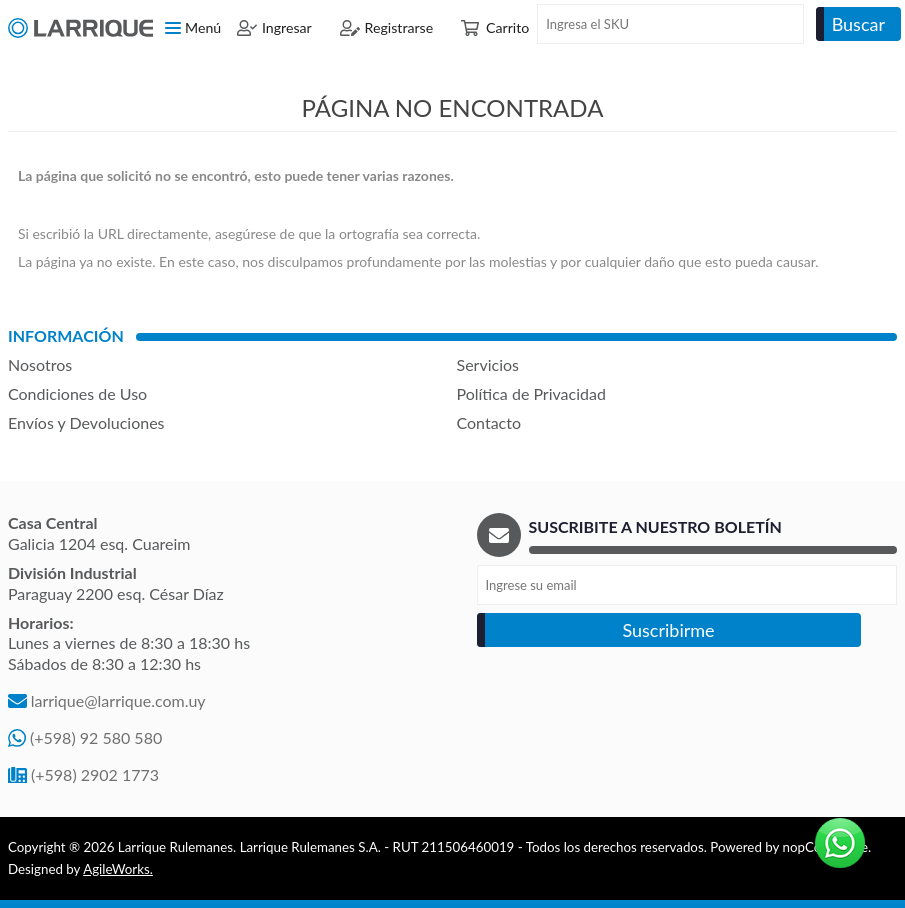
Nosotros (40, 364)
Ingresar (287, 27)
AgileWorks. (118, 869)
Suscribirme (668, 630)
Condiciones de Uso (77, 393)
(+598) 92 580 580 (96, 737)
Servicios (488, 364)
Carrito (507, 27)
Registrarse (399, 27)
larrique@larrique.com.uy (118, 700)
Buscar (858, 24)
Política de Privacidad (531, 393)
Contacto (489, 422)
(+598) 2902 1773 (95, 774)
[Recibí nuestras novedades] (687, 585)
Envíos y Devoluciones (86, 422)
